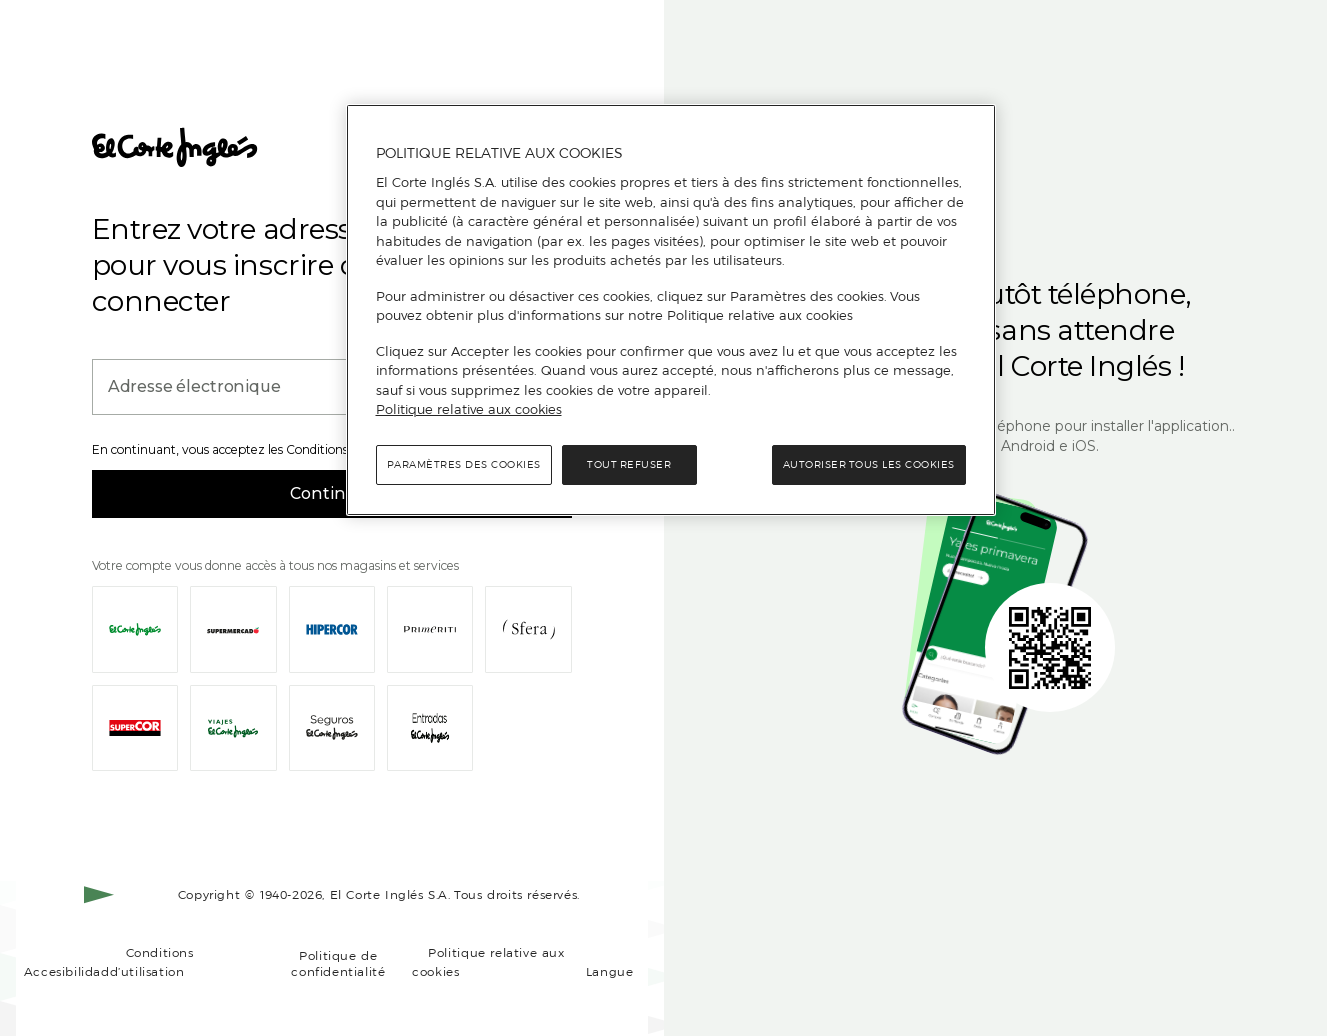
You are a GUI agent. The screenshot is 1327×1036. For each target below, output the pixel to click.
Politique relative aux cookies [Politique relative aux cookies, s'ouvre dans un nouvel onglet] (469, 409)
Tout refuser (629, 464)
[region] (671, 310)
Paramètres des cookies (464, 464)
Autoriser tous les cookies (869, 464)
